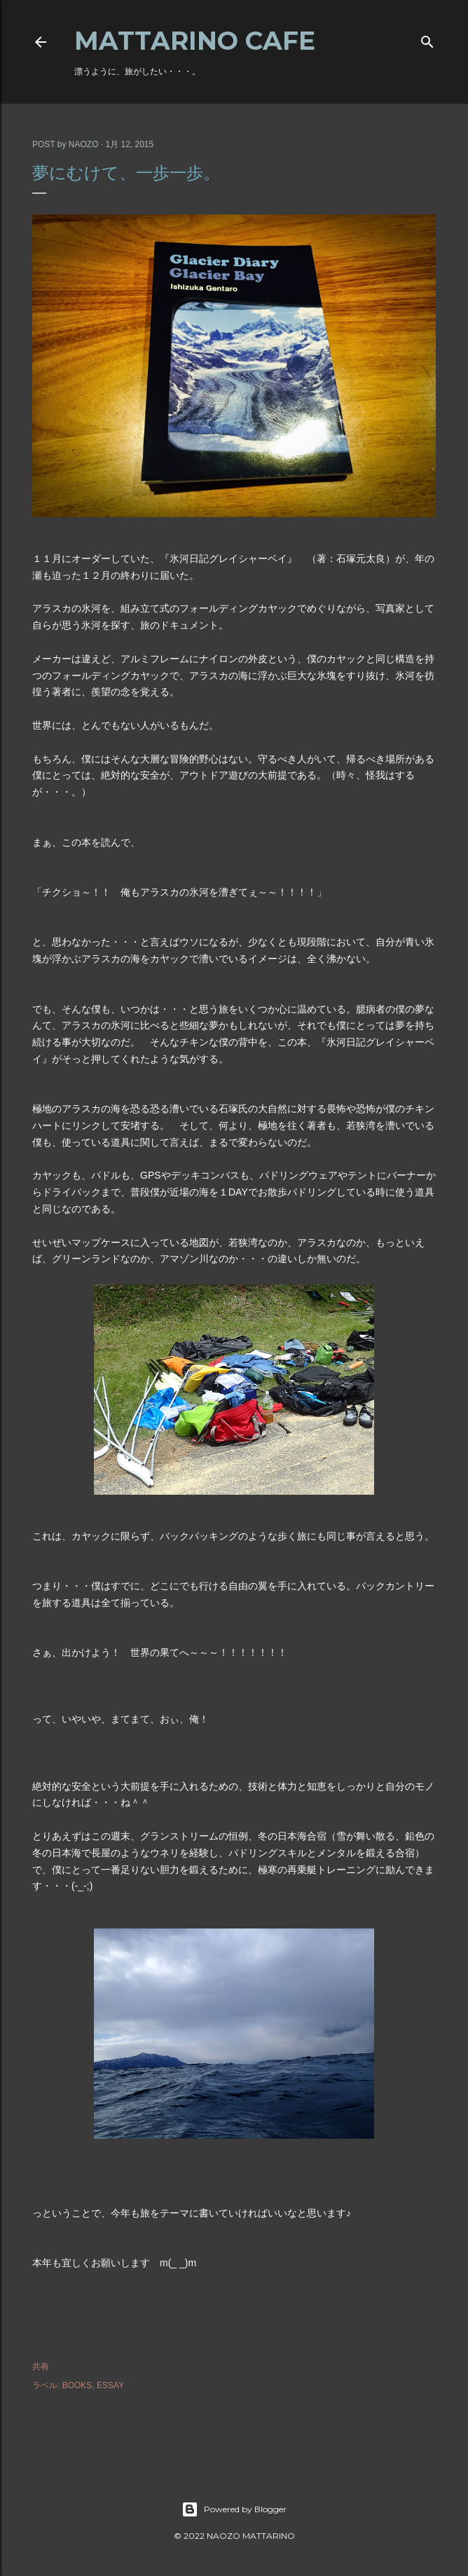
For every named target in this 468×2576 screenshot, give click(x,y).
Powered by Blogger (234, 2509)
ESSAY (110, 2385)
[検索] (427, 39)
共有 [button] (40, 2366)
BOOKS (77, 2385)
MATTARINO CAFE (194, 40)
